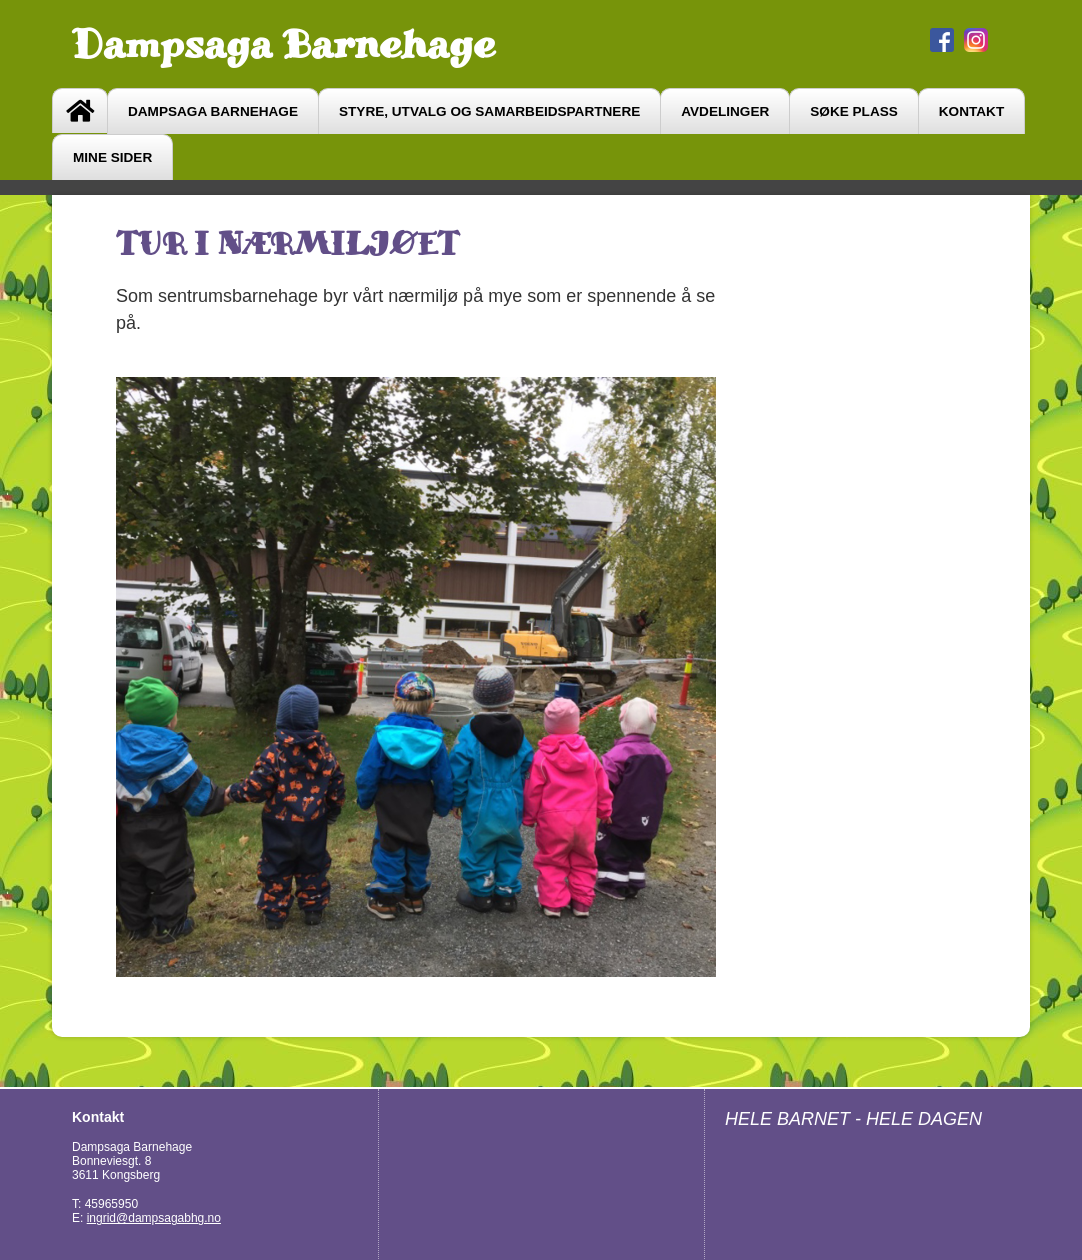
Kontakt (971, 111)
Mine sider (112, 157)
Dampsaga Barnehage (283, 44)
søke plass (854, 111)
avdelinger (725, 111)
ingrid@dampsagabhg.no (154, 1218)
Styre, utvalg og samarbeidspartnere (489, 111)
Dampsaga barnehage (213, 111)
